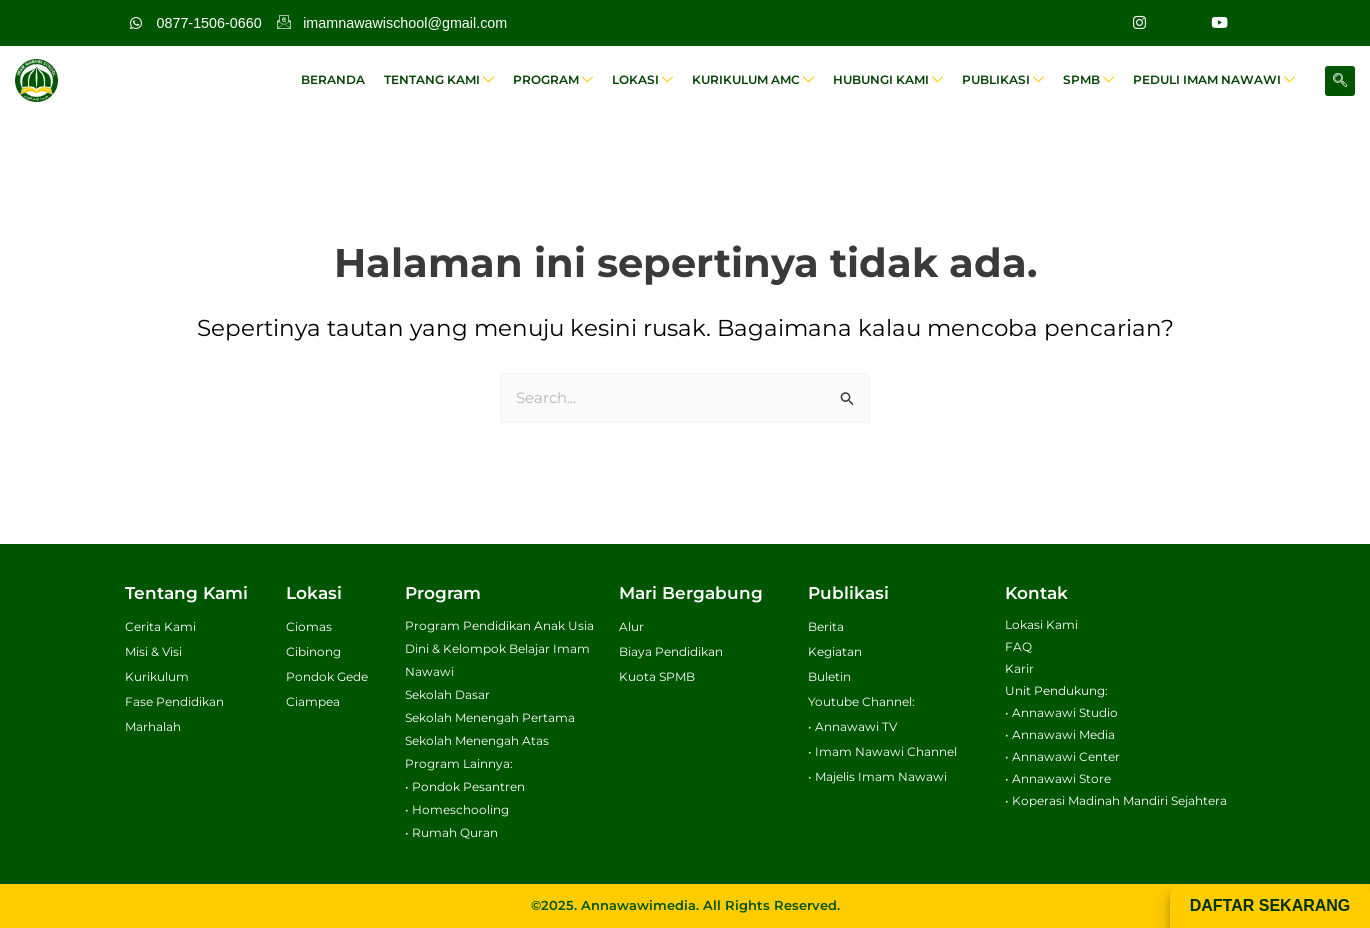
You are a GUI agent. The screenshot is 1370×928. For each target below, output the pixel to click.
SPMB (1093, 80)
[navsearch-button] (1340, 81)
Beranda (359, 79)
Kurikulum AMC (767, 80)
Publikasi (1011, 80)
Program (573, 80)
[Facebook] (1179, 23)
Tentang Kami (462, 80)
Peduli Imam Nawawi (1216, 80)
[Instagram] (1139, 23)
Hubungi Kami (899, 80)
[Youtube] (1219, 23)
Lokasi (659, 80)
